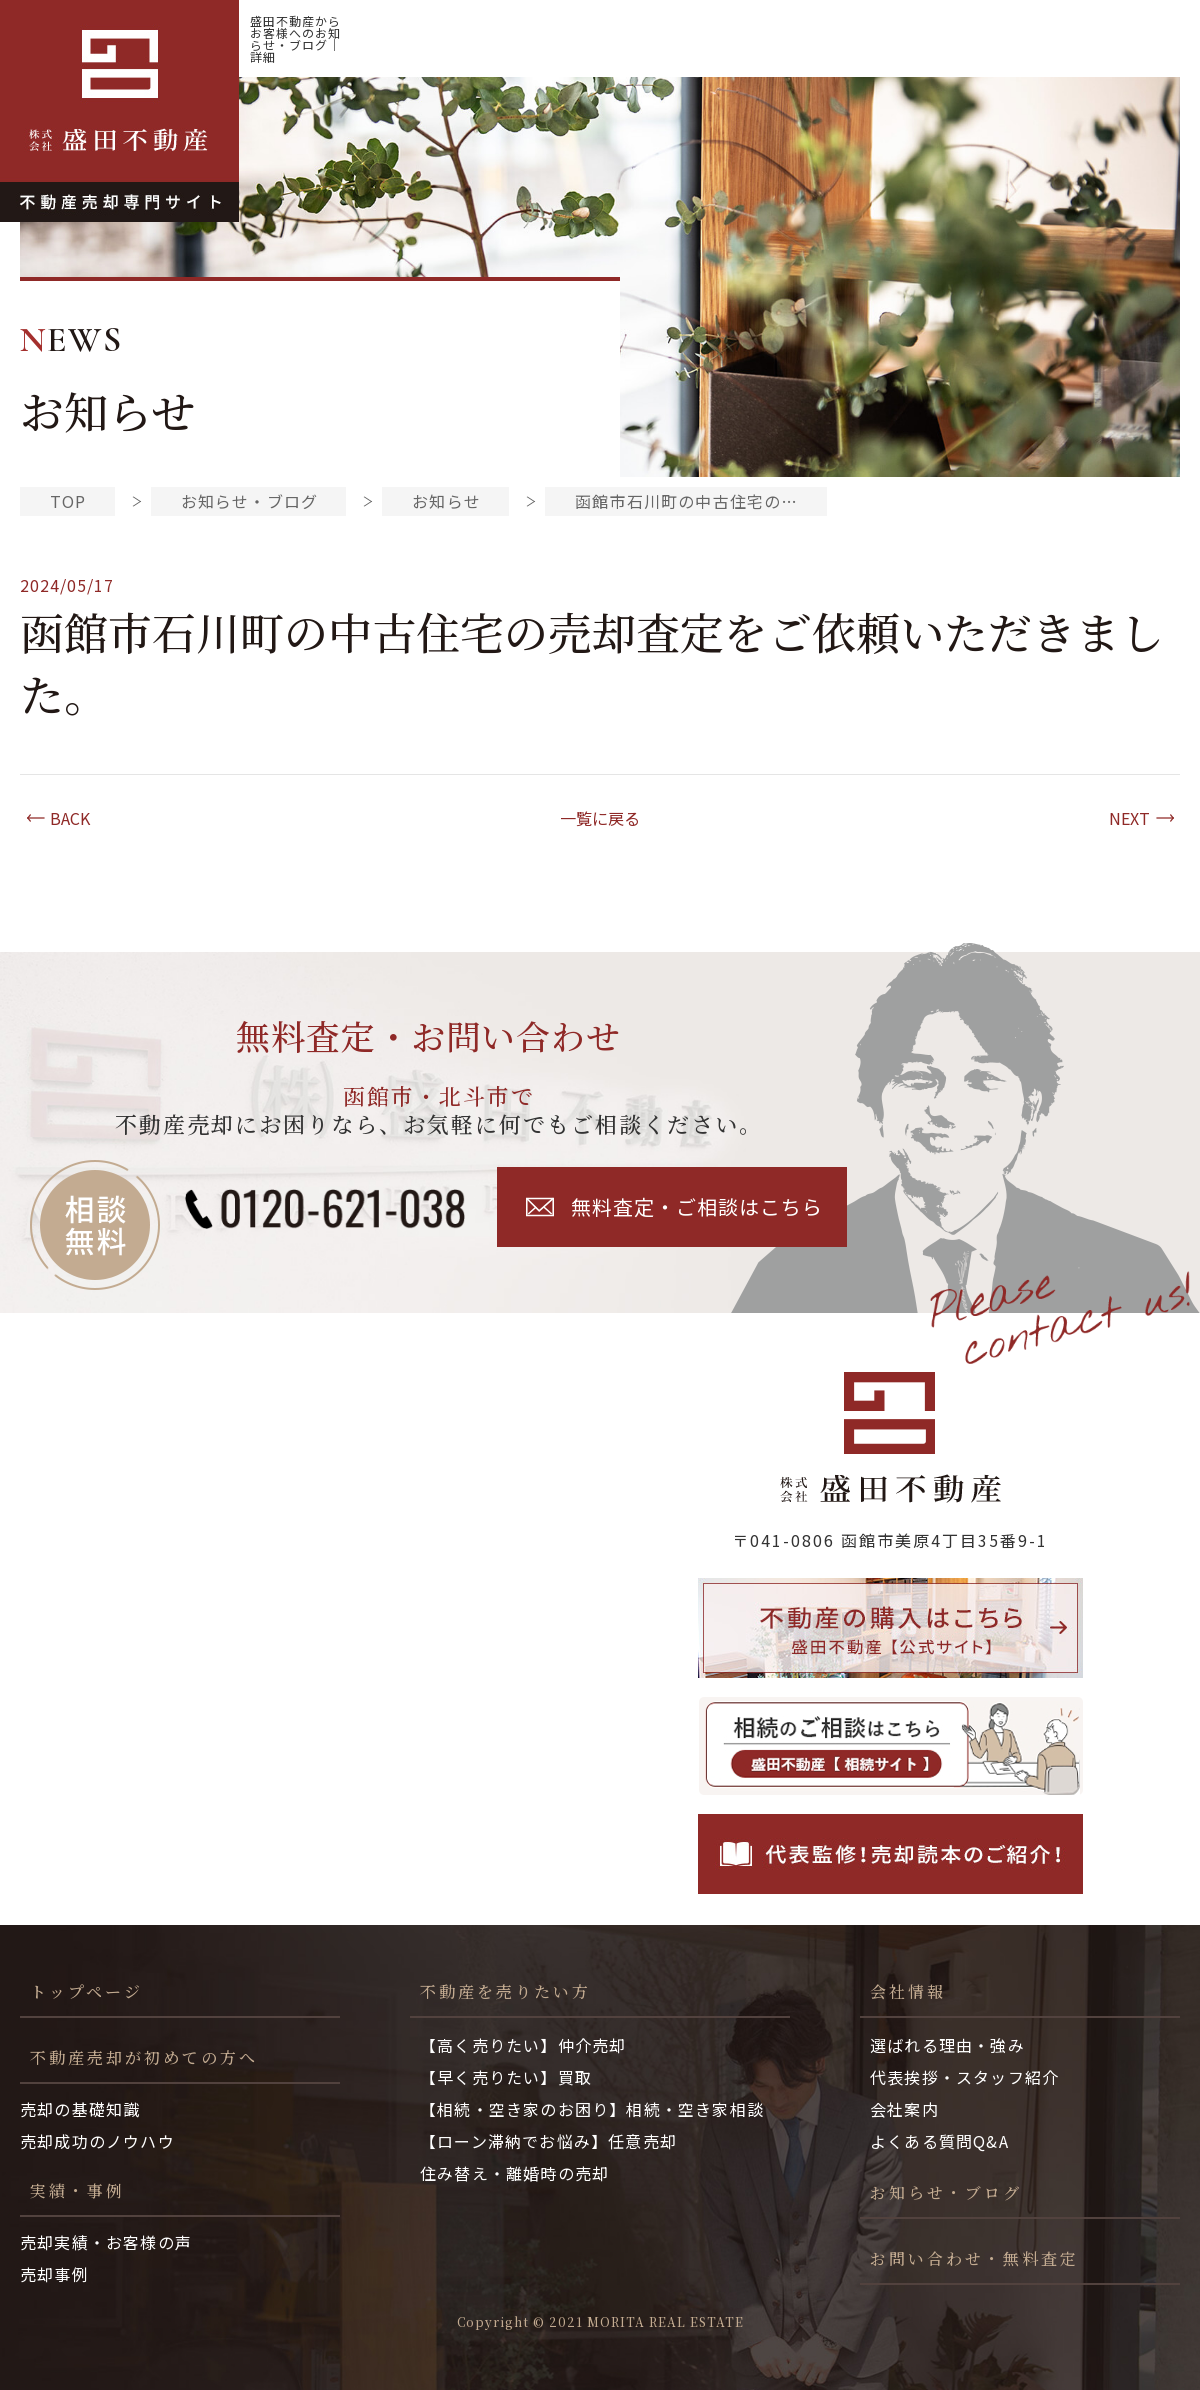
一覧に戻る (600, 818)
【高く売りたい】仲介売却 (523, 2045)
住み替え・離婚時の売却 (514, 2173)
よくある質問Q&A (939, 2141)
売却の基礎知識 (80, 2109)
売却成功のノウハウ (97, 2141)
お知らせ (446, 501)
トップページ (86, 1991)
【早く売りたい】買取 (506, 2077)
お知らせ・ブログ (1095, 38)
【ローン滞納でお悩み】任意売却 (548, 2141)
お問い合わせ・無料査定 (974, 2258)
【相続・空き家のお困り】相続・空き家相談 (592, 2109)
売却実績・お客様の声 (106, 2242)
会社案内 (904, 2109)
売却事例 (54, 2274)
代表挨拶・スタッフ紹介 (964, 2077)
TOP (68, 501)
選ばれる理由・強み (947, 2045)
